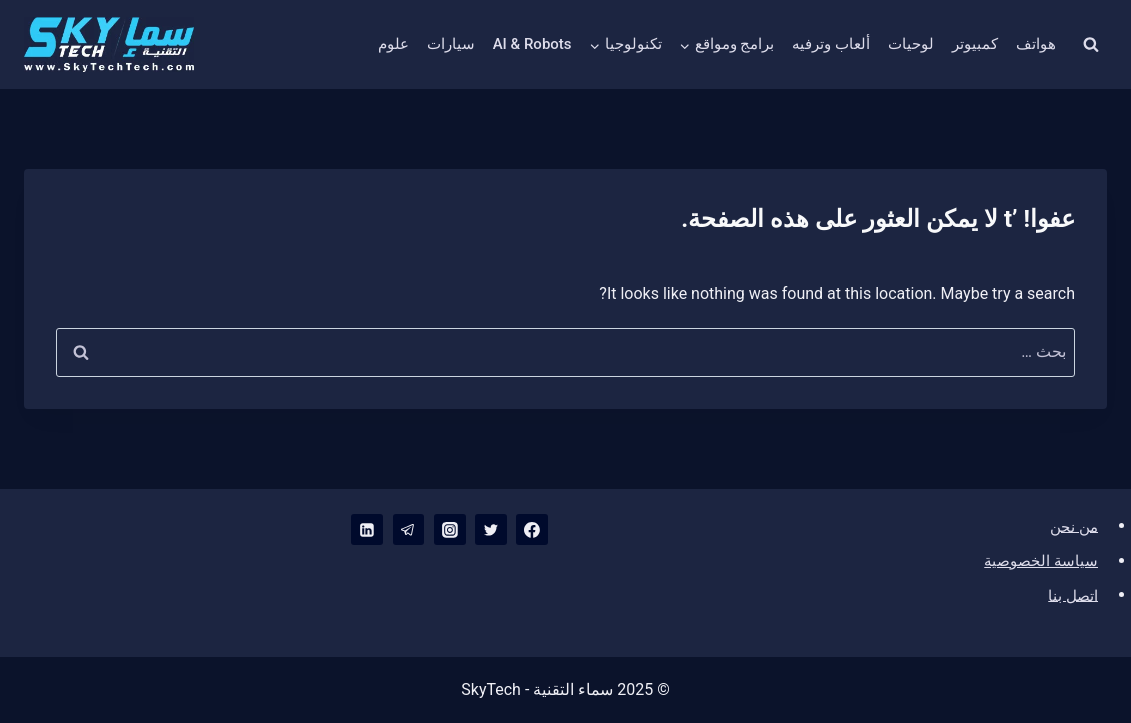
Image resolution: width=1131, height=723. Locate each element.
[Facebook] (532, 530)
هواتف (1036, 44)
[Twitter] (491, 530)
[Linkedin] (366, 530)
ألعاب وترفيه (831, 44)
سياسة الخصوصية (1038, 559)
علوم (393, 44)
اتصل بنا (1071, 594)
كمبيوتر (975, 44)
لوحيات (911, 44)
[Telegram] (407, 530)
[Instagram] (449, 530)
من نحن (1071, 525)
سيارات (451, 44)
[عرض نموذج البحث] (1091, 45)
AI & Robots (532, 44)
